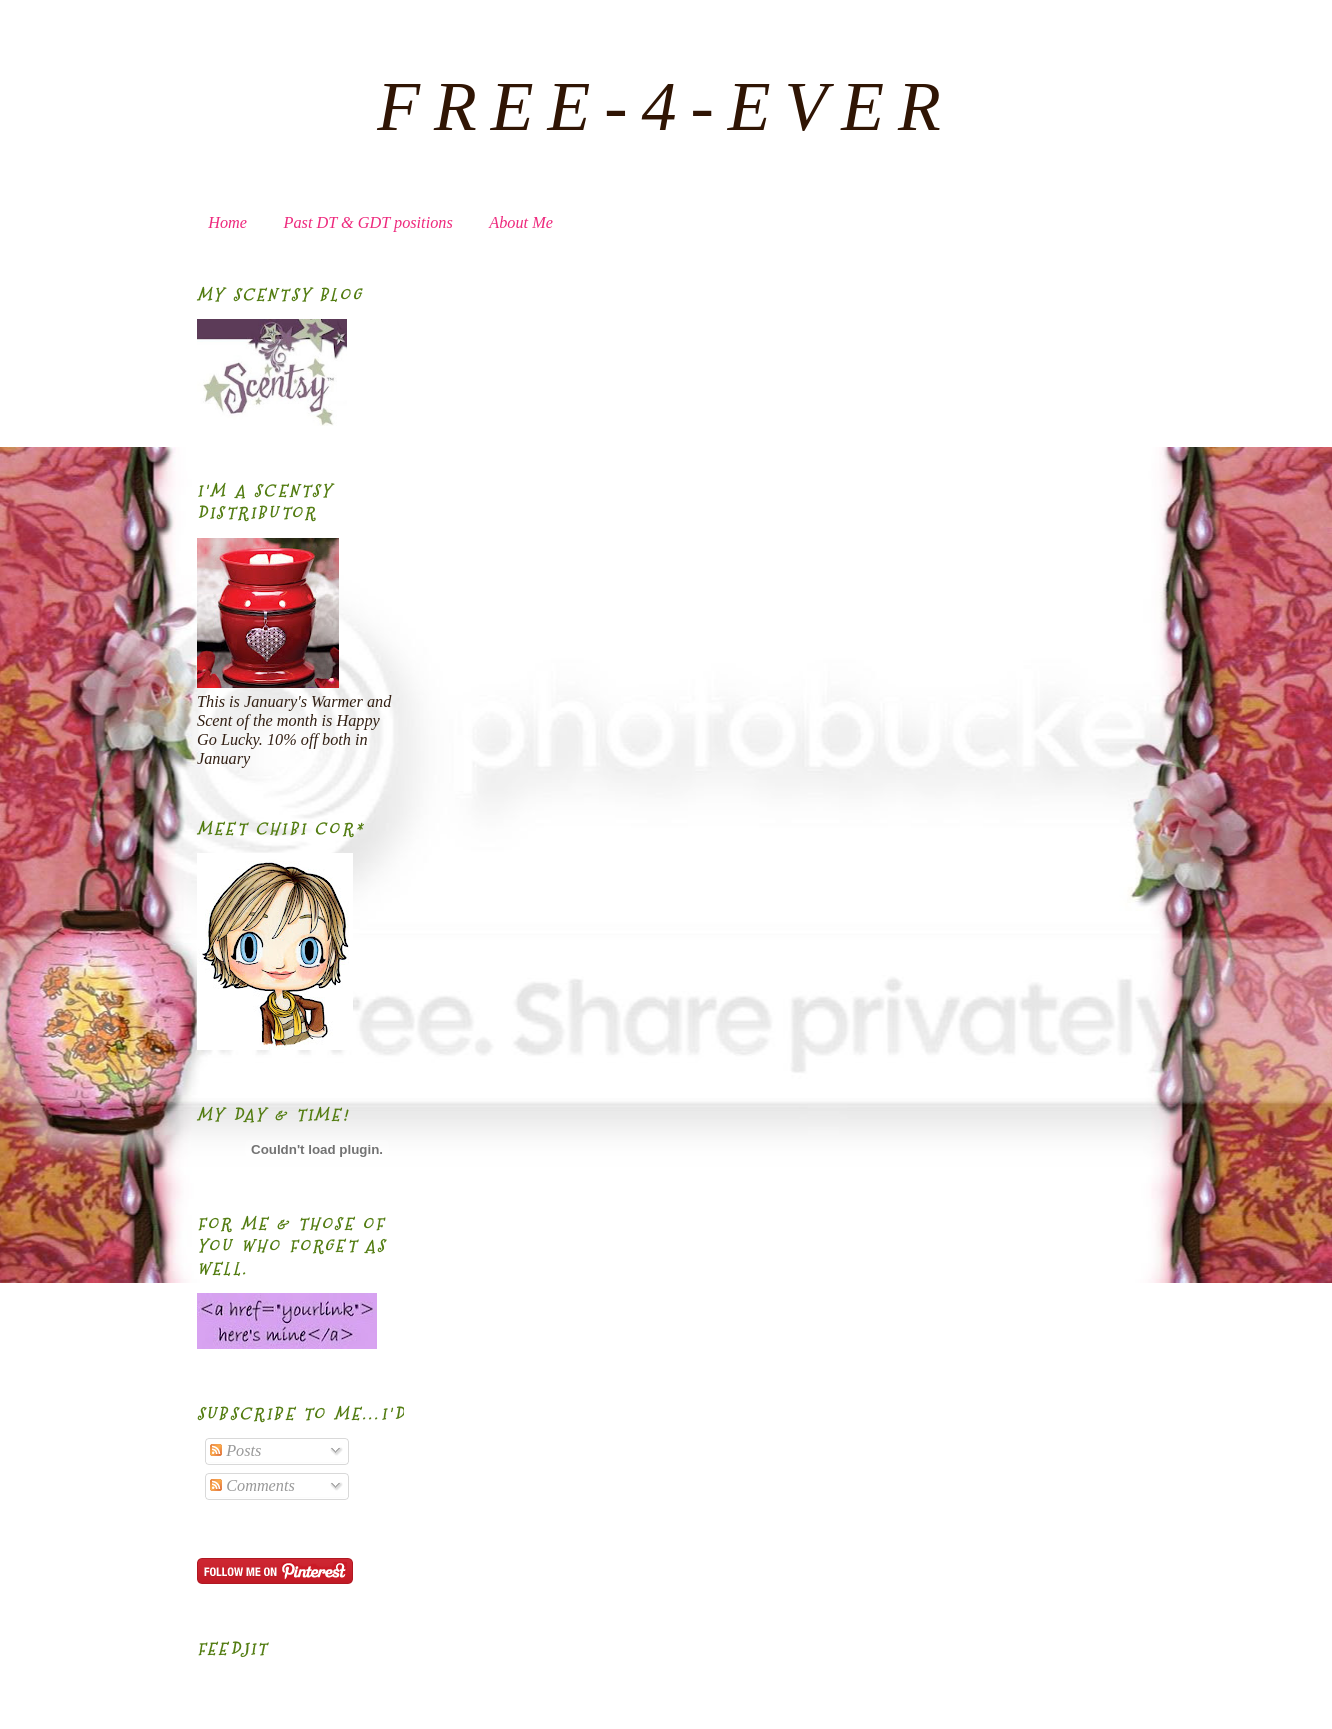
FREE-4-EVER (666, 106)
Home (227, 223)
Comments (252, 1486)
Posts (235, 1451)
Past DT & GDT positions (368, 223)
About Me (521, 223)
